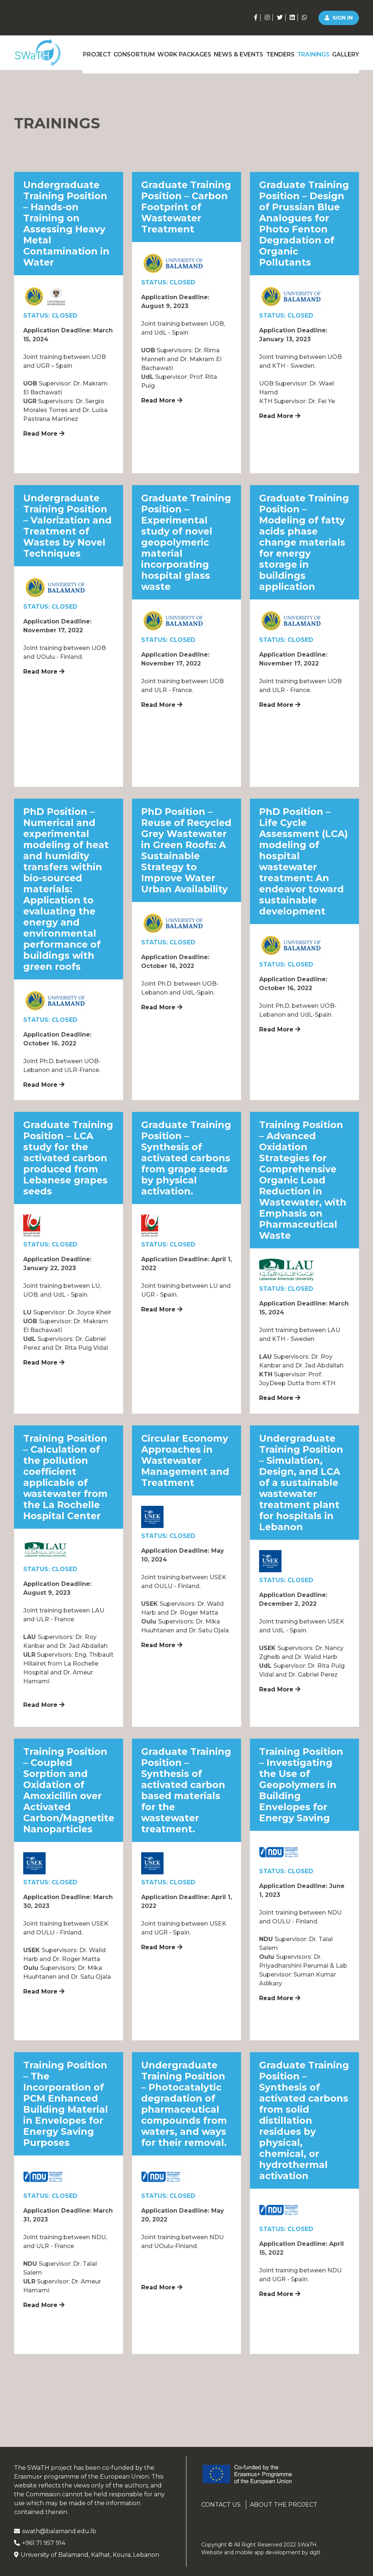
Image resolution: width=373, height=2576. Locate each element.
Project (92, 52)
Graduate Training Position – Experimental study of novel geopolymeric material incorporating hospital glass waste (186, 542)
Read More (44, 433)
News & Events (235, 52)
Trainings (312, 52)
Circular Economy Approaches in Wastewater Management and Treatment (185, 1460)
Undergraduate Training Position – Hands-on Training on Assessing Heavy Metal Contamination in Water (66, 223)
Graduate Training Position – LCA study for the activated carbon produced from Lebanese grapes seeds (68, 1158)
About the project (283, 2504)
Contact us (221, 2504)
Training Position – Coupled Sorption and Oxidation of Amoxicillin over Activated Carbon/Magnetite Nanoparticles (68, 1790)
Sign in (339, 17)
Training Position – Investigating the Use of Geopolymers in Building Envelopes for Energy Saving (301, 1784)
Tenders (277, 52)
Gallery (346, 52)
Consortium (131, 52)
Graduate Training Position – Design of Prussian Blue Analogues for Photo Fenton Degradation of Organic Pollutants (304, 223)
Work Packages (181, 52)
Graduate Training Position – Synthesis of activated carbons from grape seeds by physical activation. (186, 1158)
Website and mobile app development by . (261, 2552)
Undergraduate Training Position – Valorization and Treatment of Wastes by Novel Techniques (67, 525)
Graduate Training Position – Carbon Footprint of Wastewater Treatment (186, 207)
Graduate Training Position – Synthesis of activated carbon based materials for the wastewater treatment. (186, 1790)
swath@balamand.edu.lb (55, 2531)
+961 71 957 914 (39, 2542)
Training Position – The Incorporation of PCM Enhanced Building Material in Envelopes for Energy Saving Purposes (65, 2104)
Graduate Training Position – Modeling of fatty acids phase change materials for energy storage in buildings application (304, 542)
